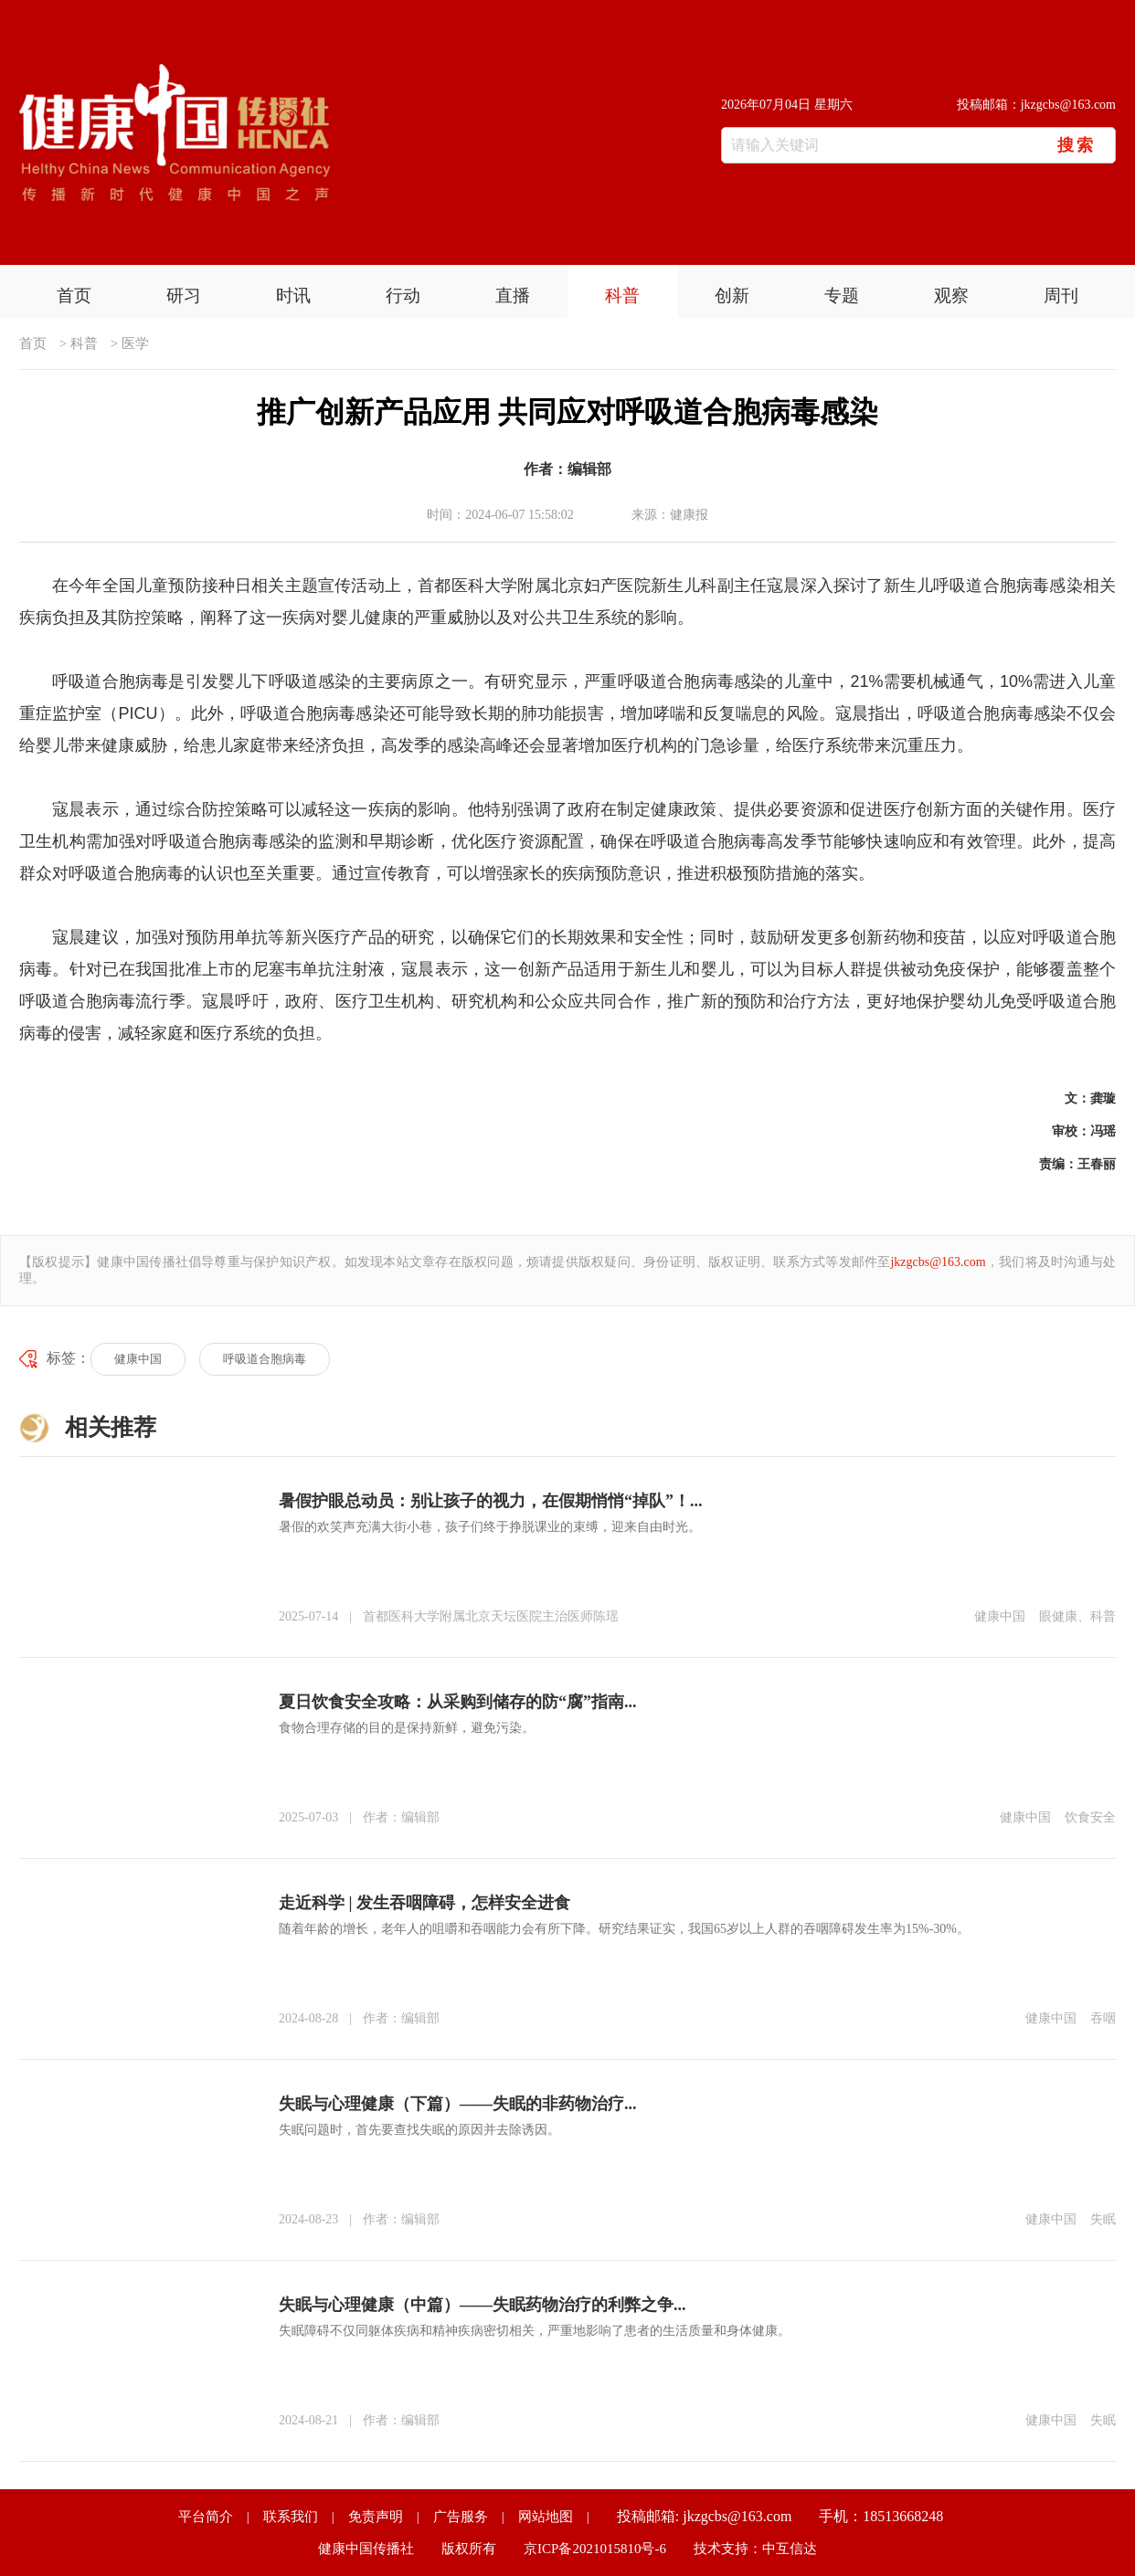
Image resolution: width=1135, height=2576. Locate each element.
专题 (841, 295)
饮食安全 (1090, 1817)
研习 (183, 295)
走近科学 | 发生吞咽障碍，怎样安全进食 (424, 1903)
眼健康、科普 (1077, 1616)
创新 (732, 295)
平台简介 (205, 2516)
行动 (403, 295)
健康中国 (138, 1359)
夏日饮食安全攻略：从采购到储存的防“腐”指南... (458, 1702)
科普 (622, 295)
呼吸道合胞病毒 (264, 1359)
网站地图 (545, 2516)
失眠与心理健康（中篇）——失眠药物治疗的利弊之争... (482, 2305)
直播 (512, 295)
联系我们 (290, 2516)
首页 (74, 295)
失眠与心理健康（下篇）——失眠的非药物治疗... (458, 2104)
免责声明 (375, 2516)
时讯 (293, 295)
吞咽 (1103, 2018)
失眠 (1103, 2219)
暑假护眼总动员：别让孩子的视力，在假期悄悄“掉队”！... (491, 1501)
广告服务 (460, 2516)
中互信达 (789, 2548)
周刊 (1061, 295)
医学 (135, 343)
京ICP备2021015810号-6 (595, 2548)
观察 (951, 295)
